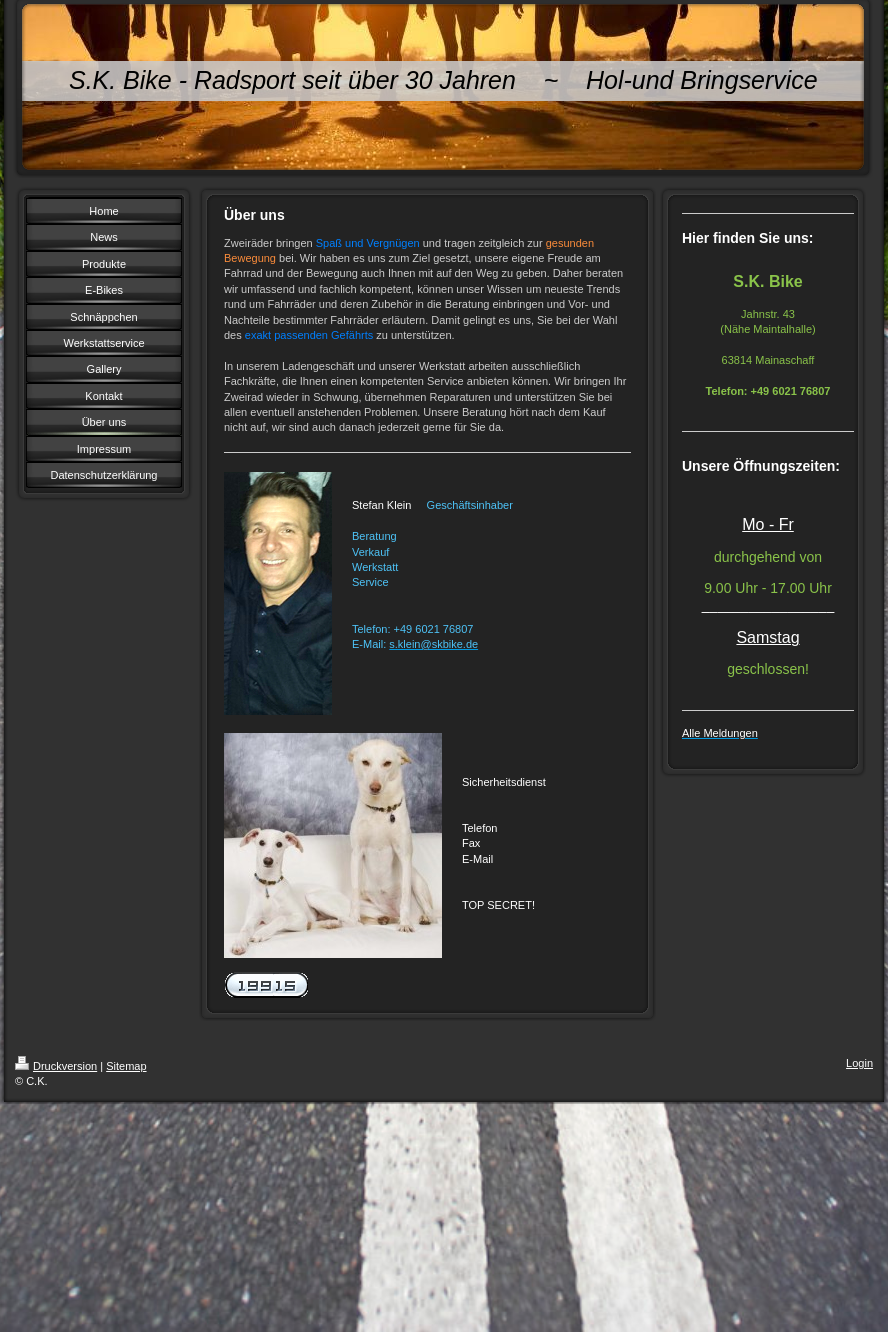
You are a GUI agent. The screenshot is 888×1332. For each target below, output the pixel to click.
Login (859, 1063)
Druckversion (56, 1066)
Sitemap (126, 1066)
